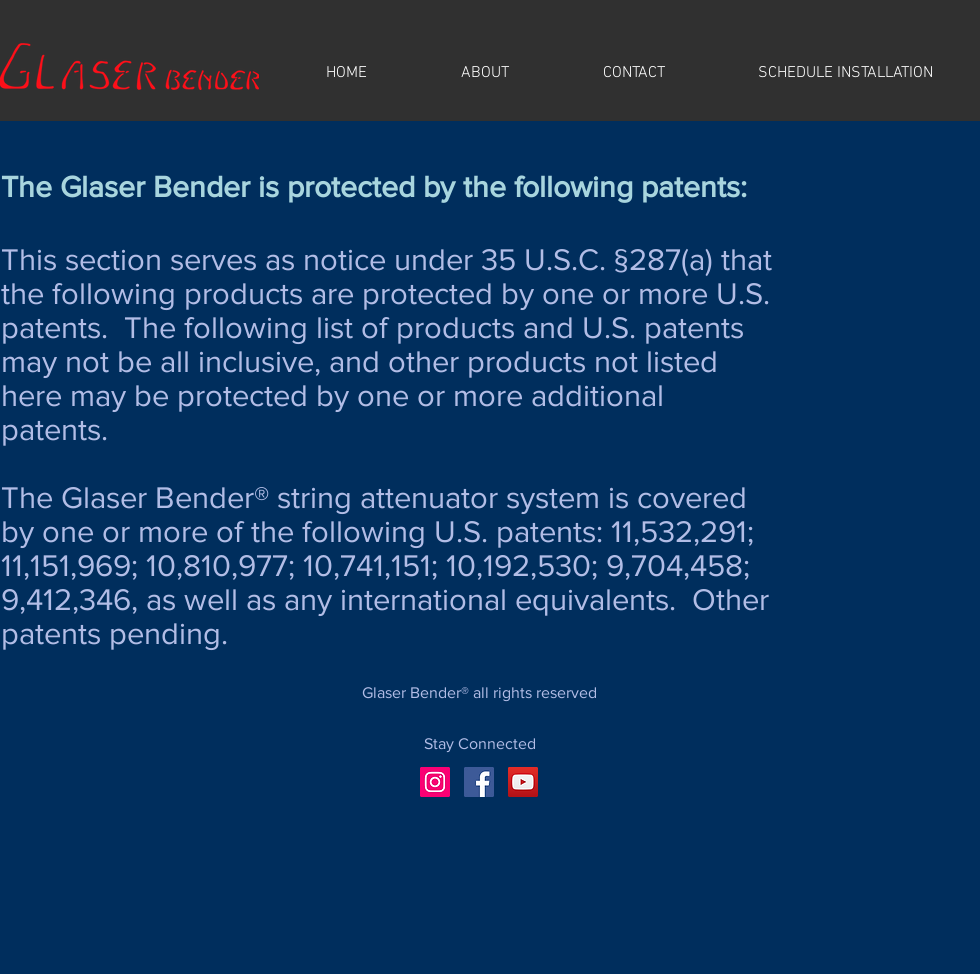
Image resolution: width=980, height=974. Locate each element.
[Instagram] (435, 782)
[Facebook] (479, 782)
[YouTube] (523, 782)
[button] (485, 73)
